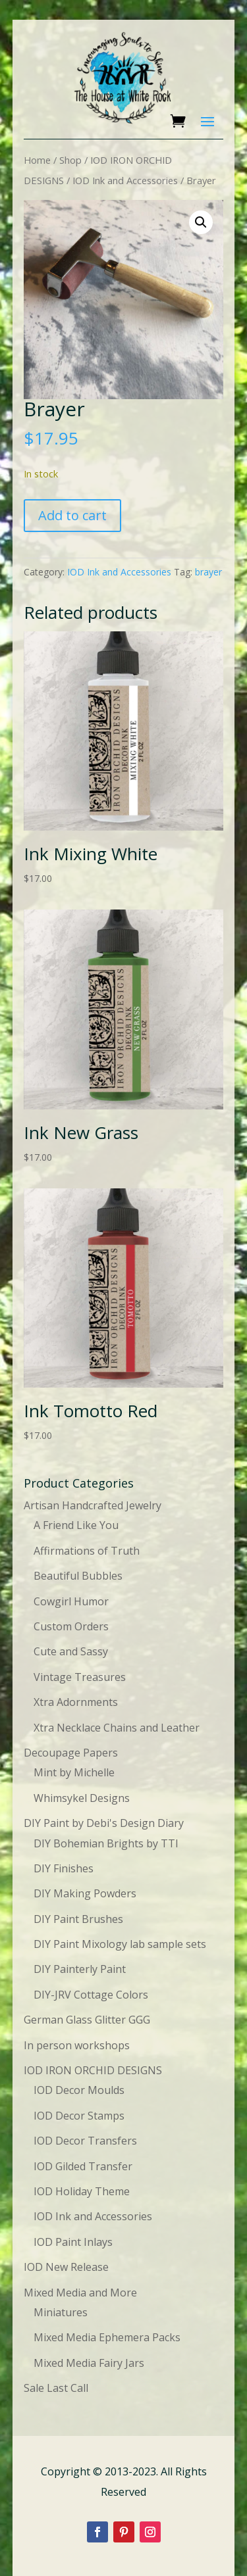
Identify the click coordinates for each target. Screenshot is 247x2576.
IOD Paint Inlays (73, 2242)
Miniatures (61, 2312)
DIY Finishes (64, 1868)
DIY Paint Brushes (78, 1919)
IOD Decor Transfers (85, 2140)
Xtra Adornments (76, 1702)
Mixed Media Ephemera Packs (107, 2337)
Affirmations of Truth (87, 1550)
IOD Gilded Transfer (83, 2166)
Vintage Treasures (80, 1677)
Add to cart (72, 515)
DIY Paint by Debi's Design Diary (104, 1823)
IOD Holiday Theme (82, 2191)
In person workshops (77, 2045)
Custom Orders (71, 1626)
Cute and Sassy (71, 1651)
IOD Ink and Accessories (125, 180)
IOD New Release (66, 2267)
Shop (70, 159)
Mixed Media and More (80, 2292)
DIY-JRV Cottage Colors (91, 1994)
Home (37, 159)
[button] (201, 222)
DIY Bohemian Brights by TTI (106, 1843)
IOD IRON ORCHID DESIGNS (93, 2070)
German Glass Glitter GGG (87, 2019)
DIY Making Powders (85, 1893)
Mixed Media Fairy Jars (89, 2363)
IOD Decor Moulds (79, 2090)
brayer (208, 572)
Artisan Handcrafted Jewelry (92, 1505)
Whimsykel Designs (82, 1798)
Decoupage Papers (71, 1752)
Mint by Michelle (74, 1772)
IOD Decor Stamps (79, 2115)
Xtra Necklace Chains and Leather (117, 1727)
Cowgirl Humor (71, 1601)
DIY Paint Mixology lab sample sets (120, 1944)
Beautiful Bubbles (78, 1575)
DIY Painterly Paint (80, 1969)
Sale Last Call (56, 2388)
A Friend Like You (76, 1525)
